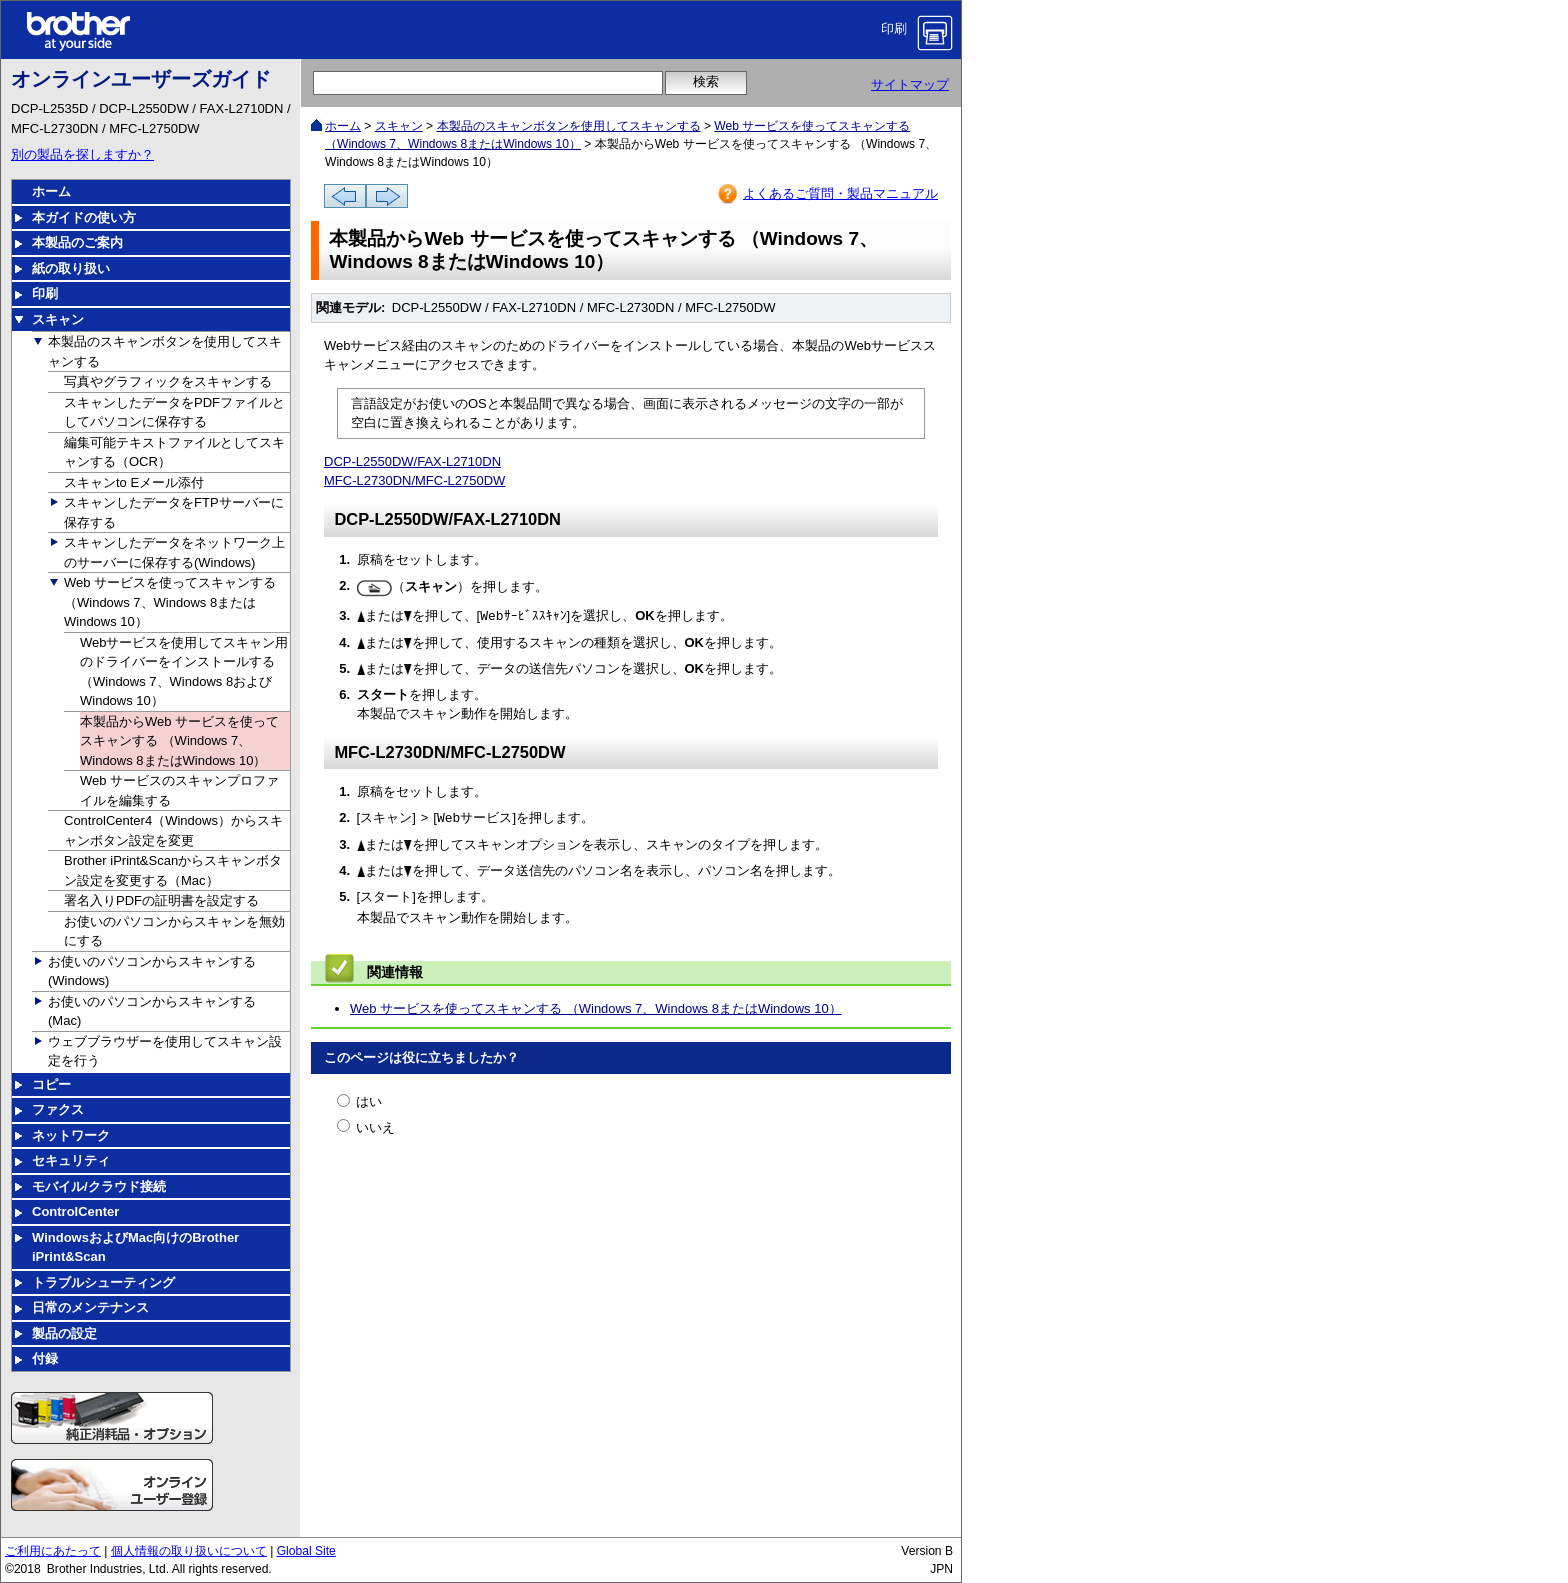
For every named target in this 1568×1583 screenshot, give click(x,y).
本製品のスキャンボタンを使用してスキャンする (569, 126)
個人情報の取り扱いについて (189, 1551)
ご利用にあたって (53, 1551)
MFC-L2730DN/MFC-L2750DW (414, 480)
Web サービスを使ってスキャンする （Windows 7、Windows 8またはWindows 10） (596, 1008)
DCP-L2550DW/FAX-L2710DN (412, 461)
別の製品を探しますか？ (82, 154)
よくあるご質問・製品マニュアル (840, 193)
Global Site (306, 1551)
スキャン (399, 126)
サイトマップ (910, 84)
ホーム (343, 126)
